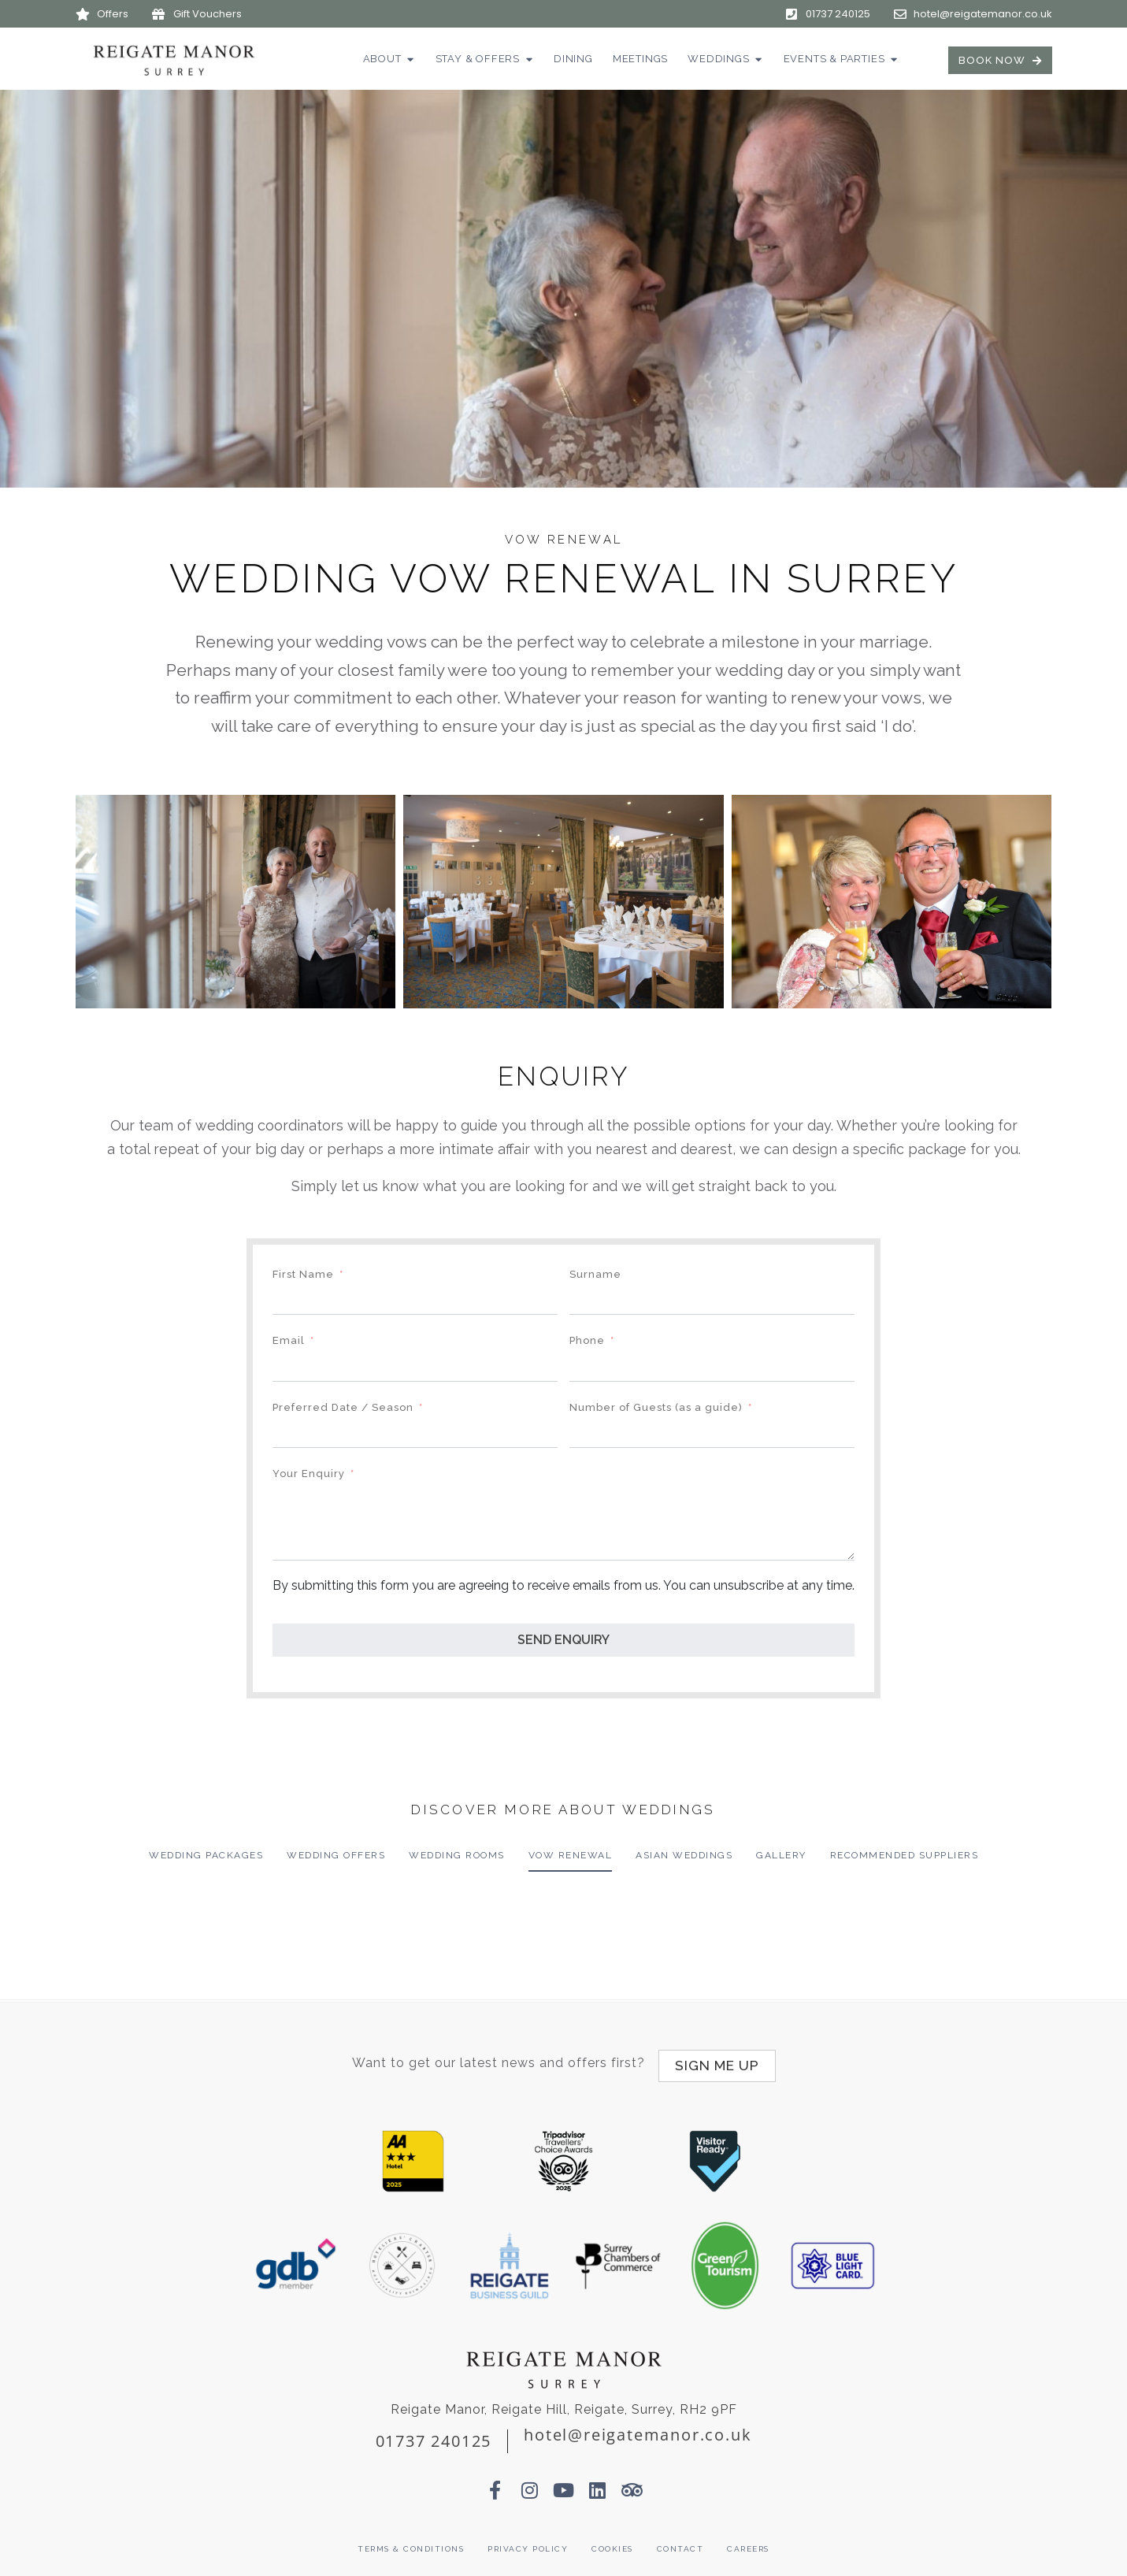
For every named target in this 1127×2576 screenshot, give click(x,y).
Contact (680, 2542)
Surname (595, 1274)
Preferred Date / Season (342, 1407)
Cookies (612, 2542)
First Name (303, 1274)
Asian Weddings (684, 1855)
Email (288, 1340)
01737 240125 (434, 2434)
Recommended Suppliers (904, 1855)
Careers (748, 2542)
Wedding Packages (206, 1855)
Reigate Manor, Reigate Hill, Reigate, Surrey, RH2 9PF (564, 2403)
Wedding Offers (336, 1855)
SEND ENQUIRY (563, 1639)
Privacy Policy (528, 2542)
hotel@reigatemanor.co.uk (637, 2428)
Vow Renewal (570, 1855)
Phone (587, 1340)
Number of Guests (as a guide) (656, 1407)
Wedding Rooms (457, 1855)
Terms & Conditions (411, 2542)
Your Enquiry (308, 1473)
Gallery (781, 1855)
